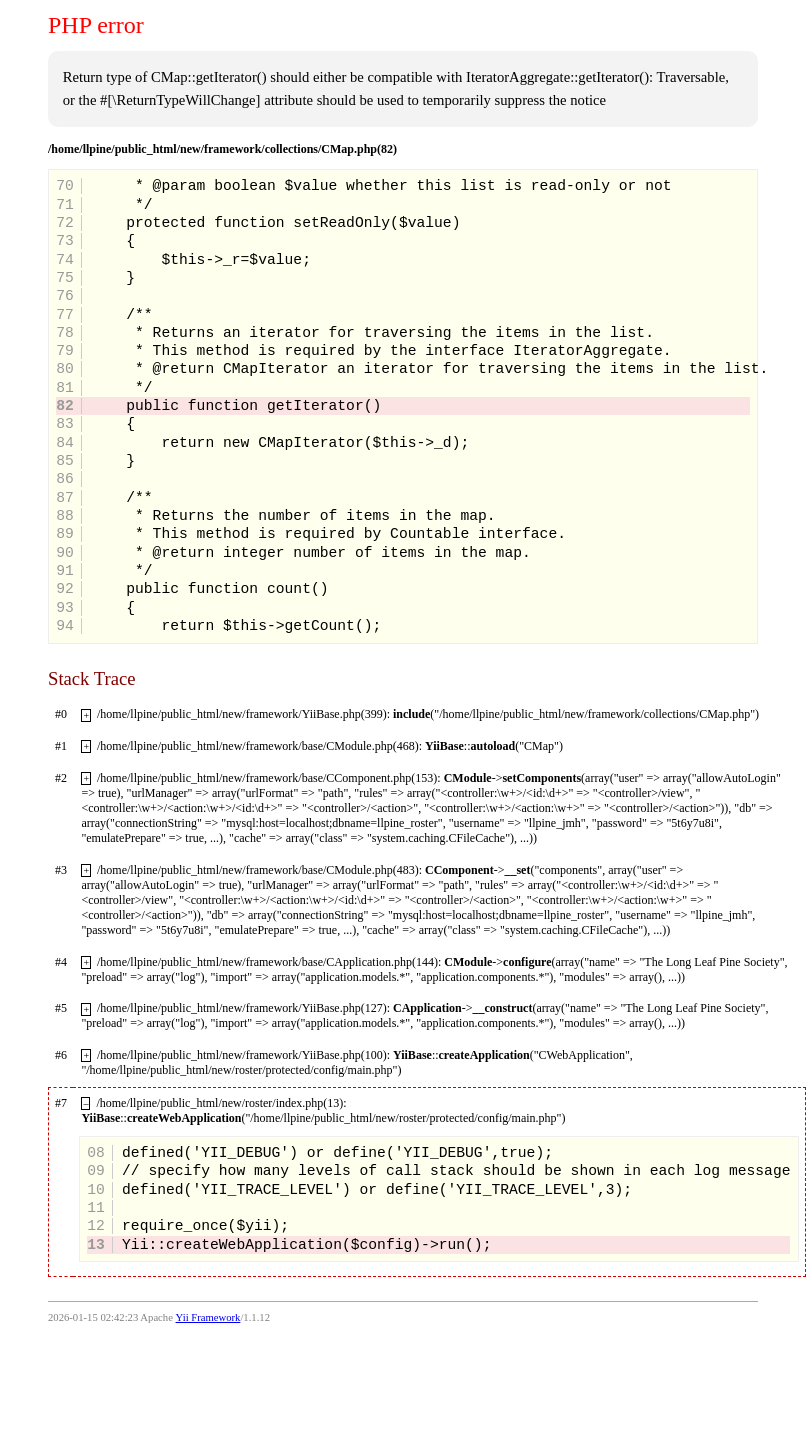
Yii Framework (208, 1317)
